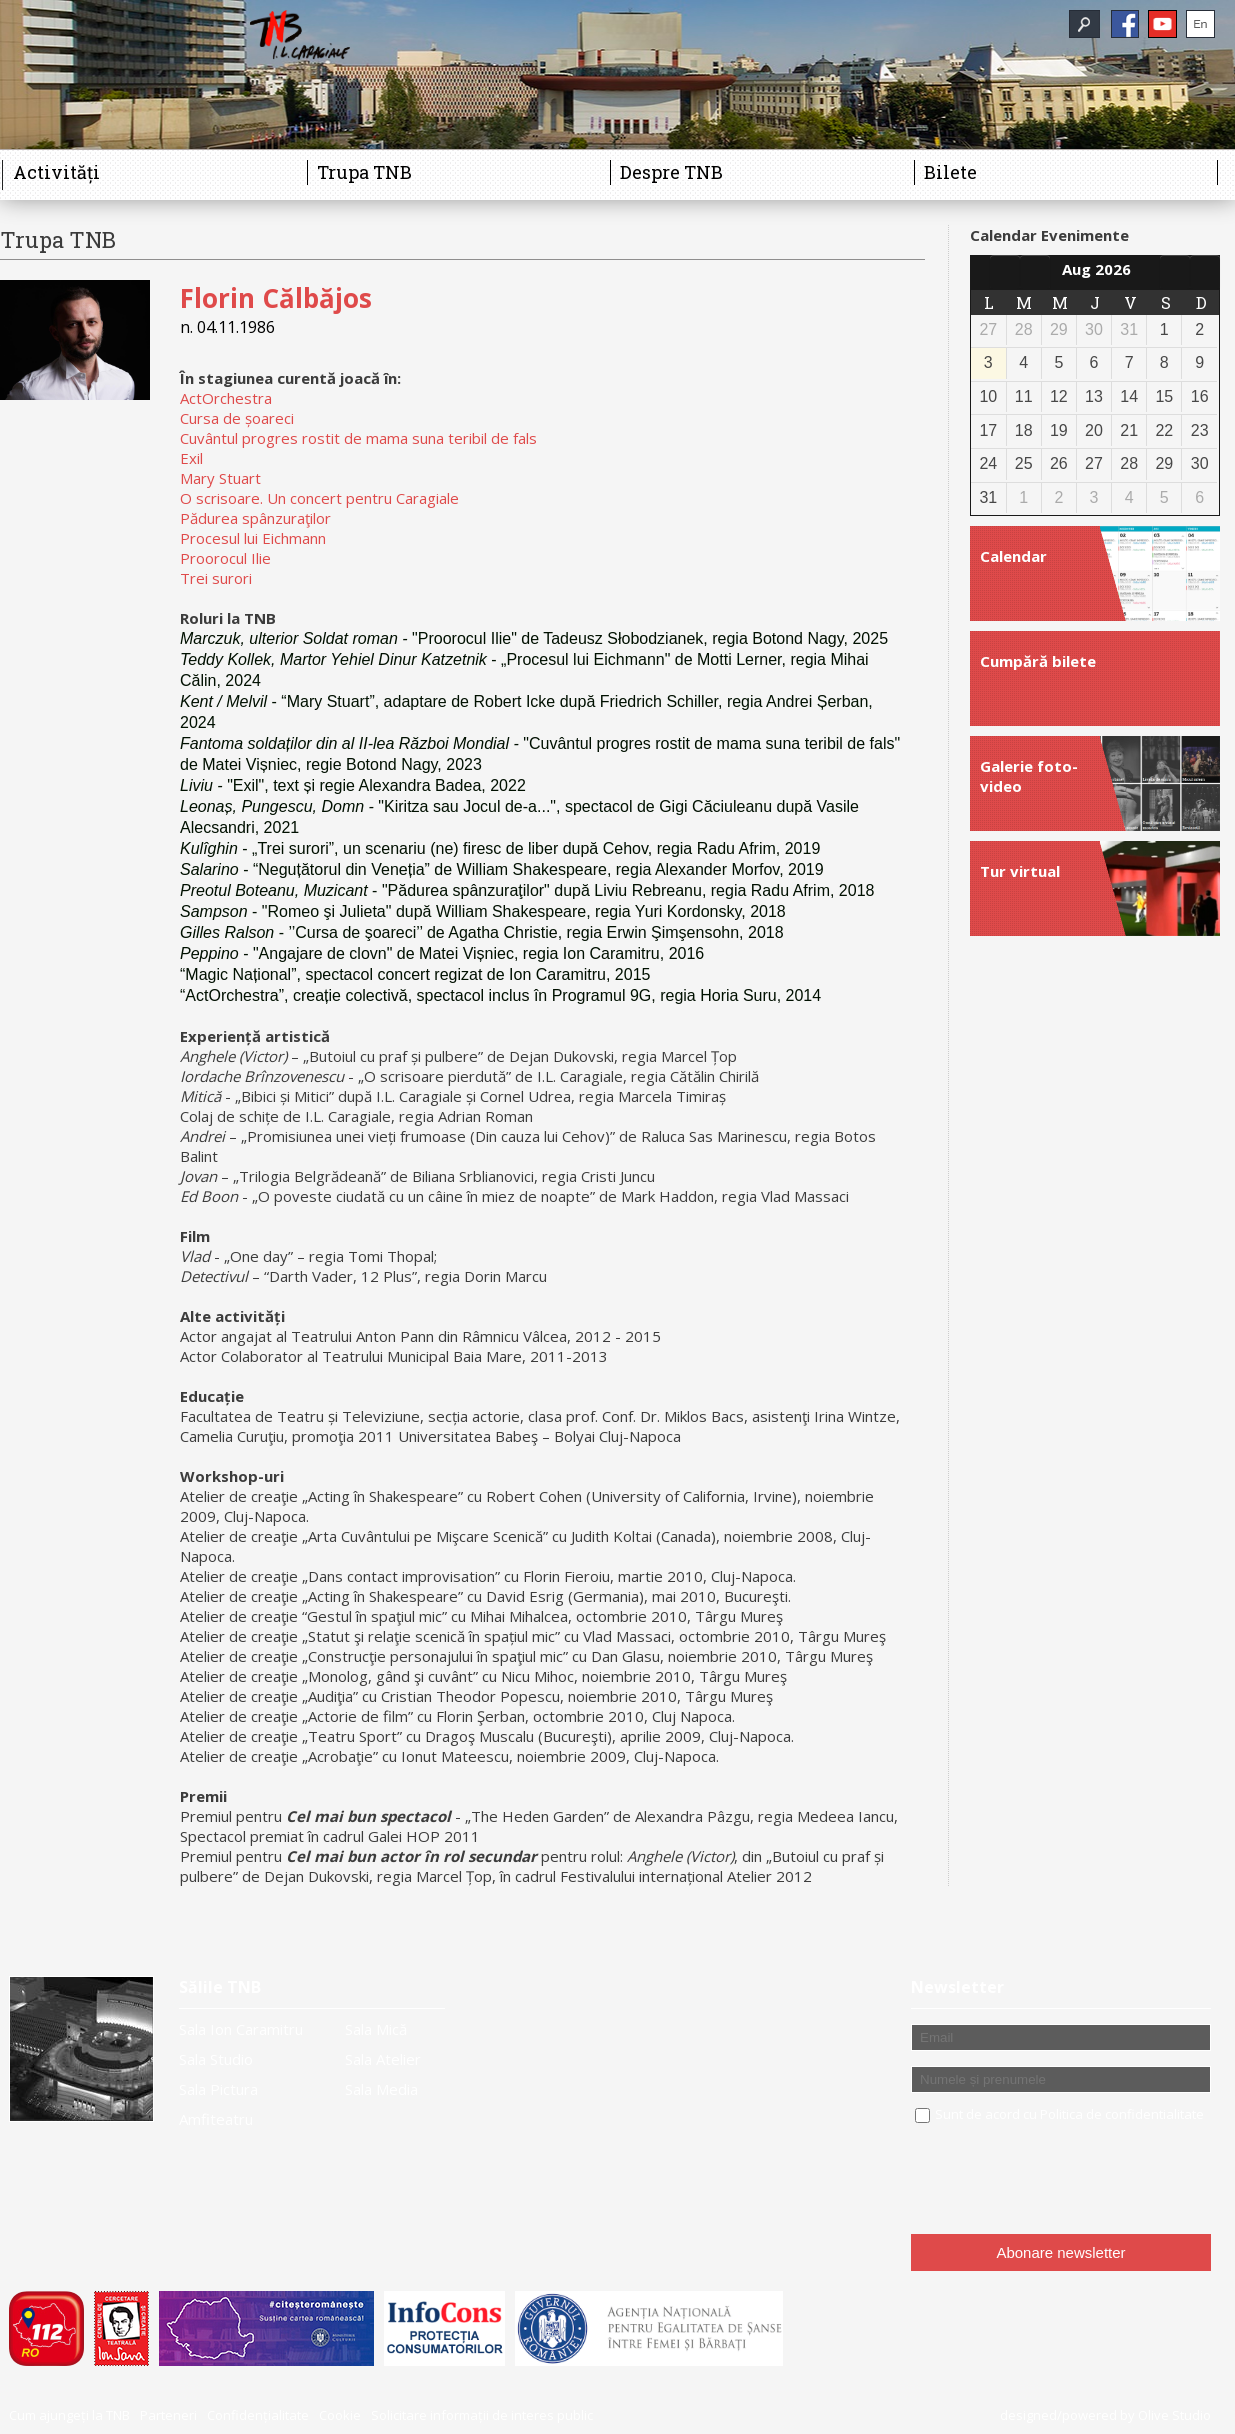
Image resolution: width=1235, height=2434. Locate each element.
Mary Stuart (220, 478)
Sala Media (381, 2089)
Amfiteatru (216, 2119)
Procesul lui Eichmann (253, 538)
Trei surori (216, 578)
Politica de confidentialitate (1122, 2114)
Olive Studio (1174, 2415)
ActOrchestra (226, 398)
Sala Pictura (218, 2089)
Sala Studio (216, 2059)
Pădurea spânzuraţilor (255, 518)
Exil (191, 458)
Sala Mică (376, 2029)
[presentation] (1063, 2180)
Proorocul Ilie (225, 558)
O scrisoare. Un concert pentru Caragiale (319, 498)
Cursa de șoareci (237, 418)
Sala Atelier (383, 2059)
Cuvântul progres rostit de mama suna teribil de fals (358, 438)
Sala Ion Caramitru (241, 2029)
